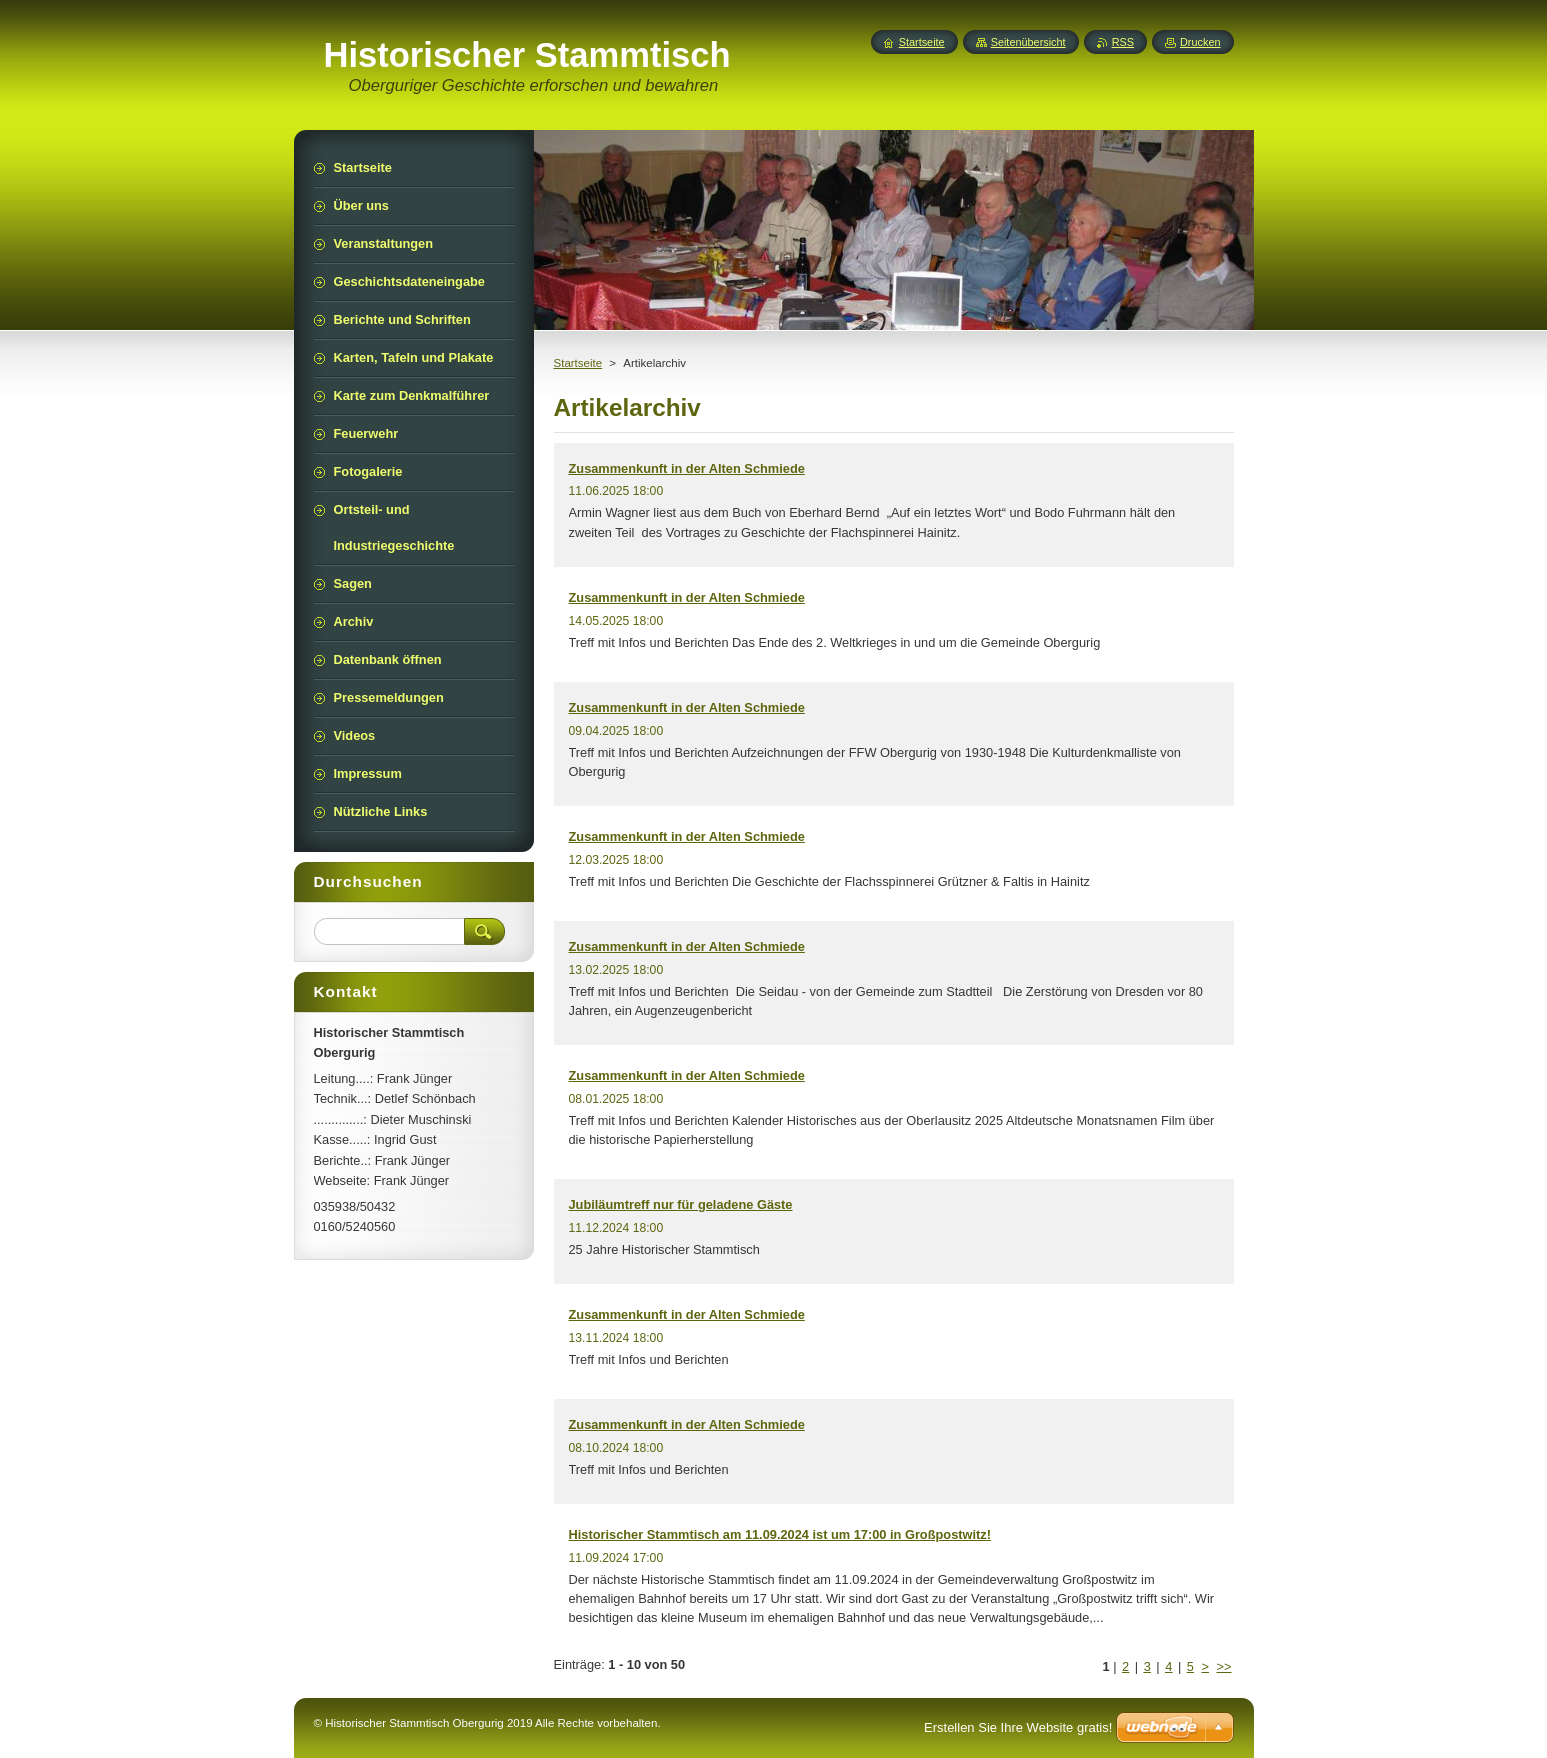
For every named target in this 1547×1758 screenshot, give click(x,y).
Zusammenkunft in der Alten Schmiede (687, 468)
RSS (1123, 42)
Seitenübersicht (1028, 42)
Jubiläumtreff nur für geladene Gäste (681, 1204)
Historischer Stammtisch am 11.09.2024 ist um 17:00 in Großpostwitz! (780, 1534)
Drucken (1200, 42)
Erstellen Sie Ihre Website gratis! (1018, 1727)
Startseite (578, 363)
